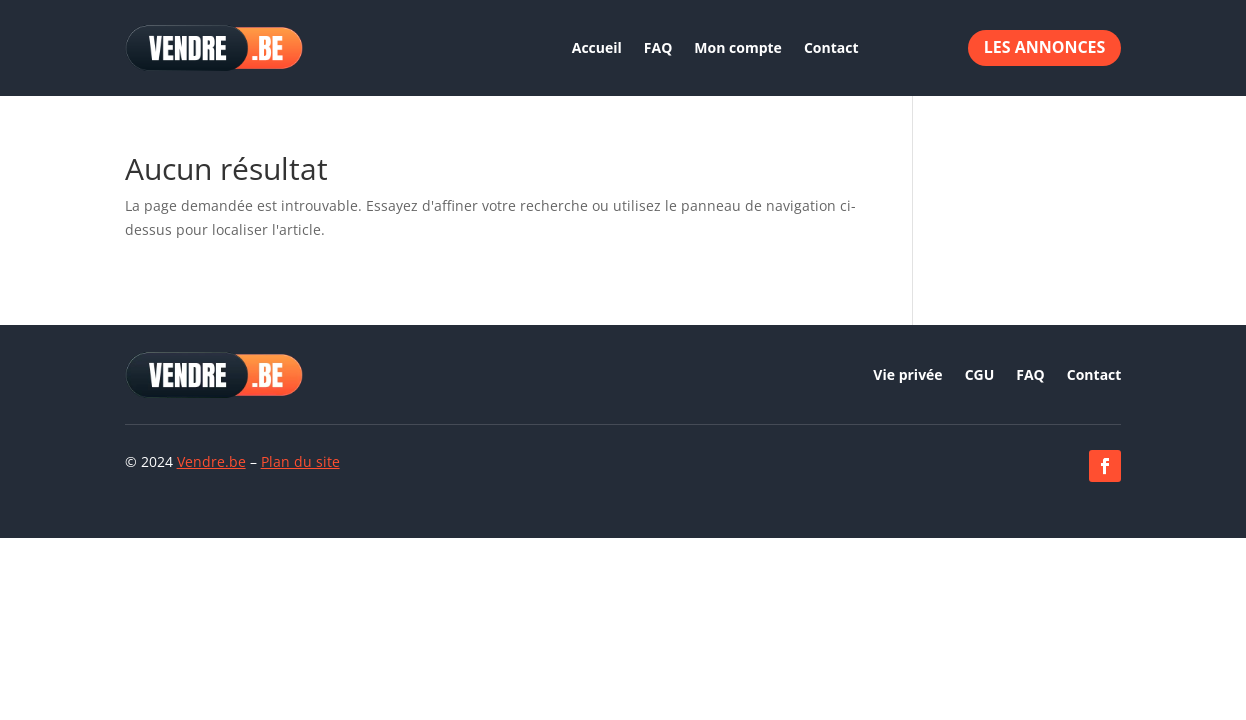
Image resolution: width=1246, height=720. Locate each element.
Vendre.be (211, 461)
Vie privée (907, 376)
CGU (980, 376)
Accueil (597, 47)
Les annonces (1045, 47)
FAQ (658, 47)
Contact (831, 47)
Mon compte (738, 47)
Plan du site (300, 461)
